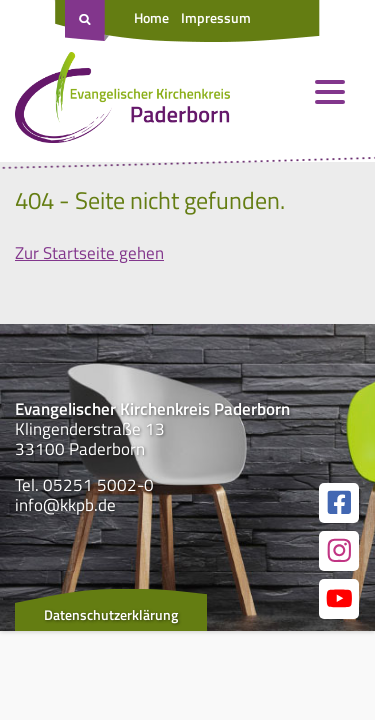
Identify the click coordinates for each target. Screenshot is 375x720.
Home (151, 17)
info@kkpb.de (65, 505)
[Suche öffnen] (87, 21)
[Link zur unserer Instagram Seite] (339, 551)
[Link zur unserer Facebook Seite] (339, 503)
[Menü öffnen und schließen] (330, 92)
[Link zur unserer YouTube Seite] (339, 599)
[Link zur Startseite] (122, 102)
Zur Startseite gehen (89, 253)
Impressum (216, 17)
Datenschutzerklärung (111, 614)
